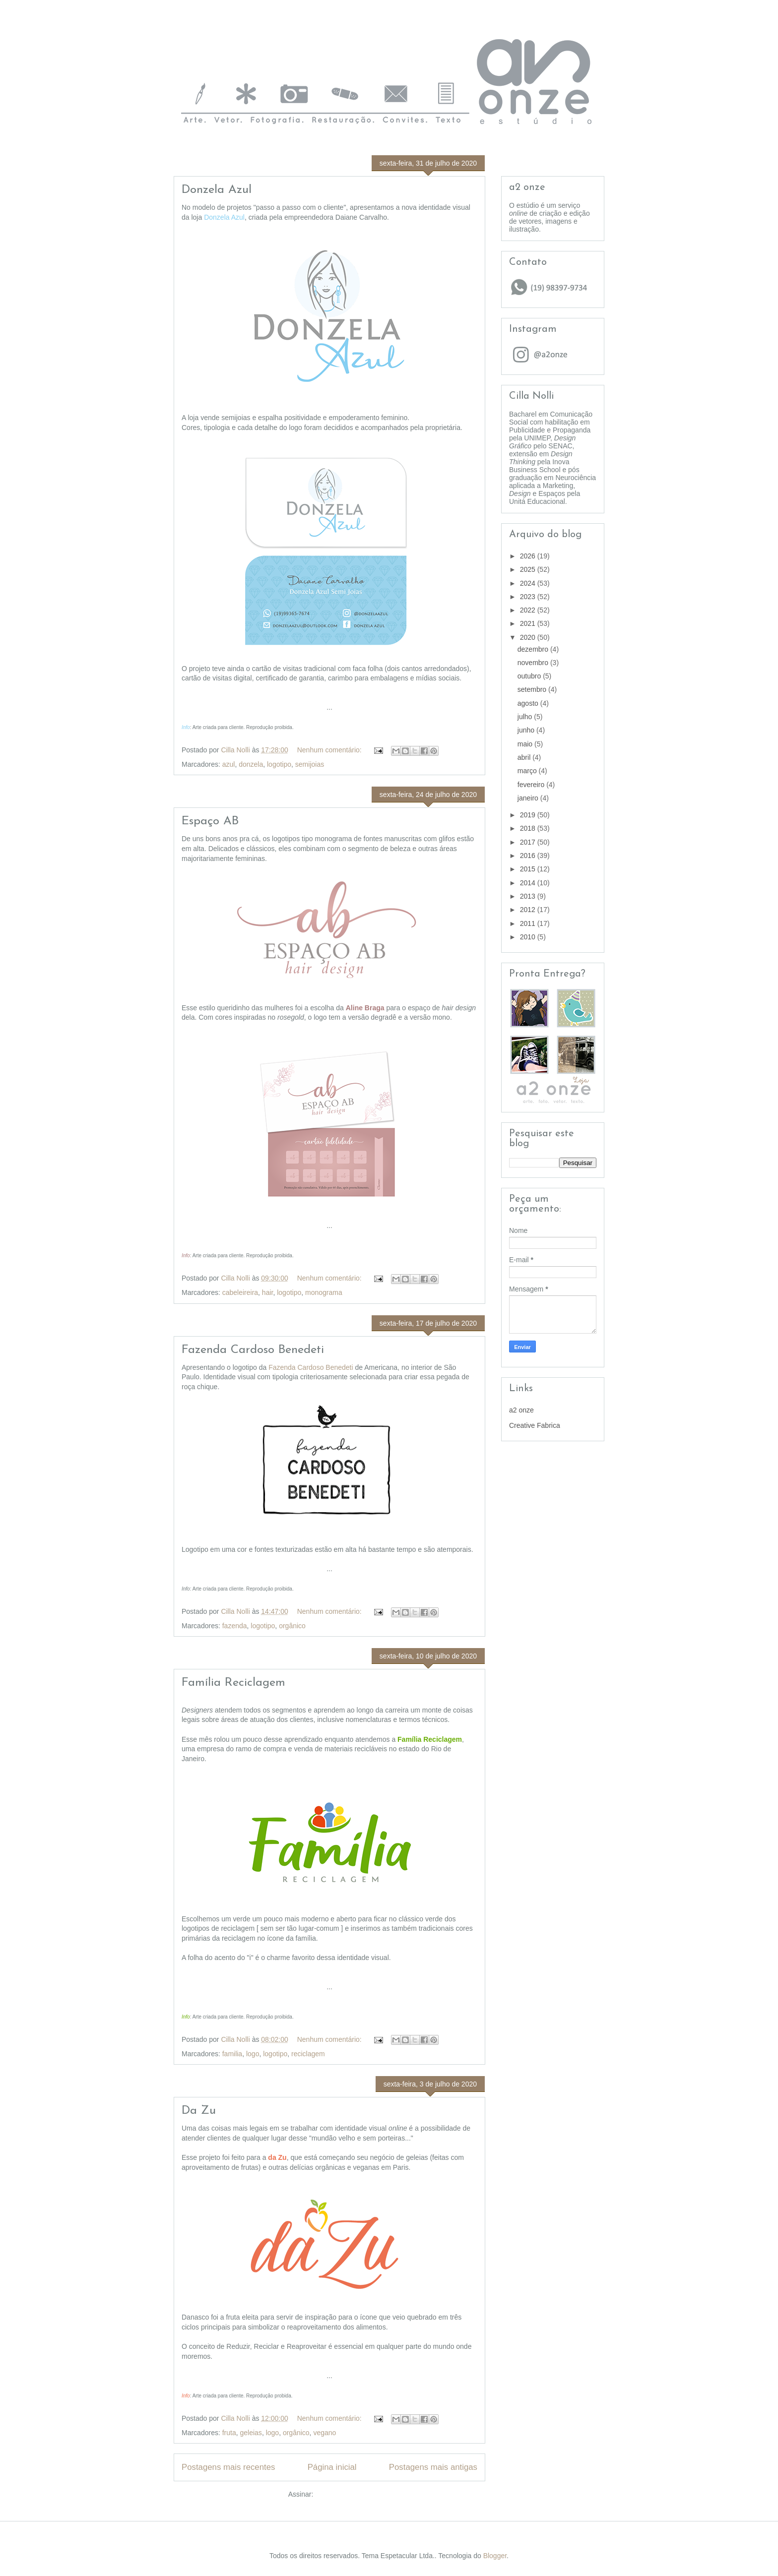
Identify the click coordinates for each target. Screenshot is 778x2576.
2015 (528, 869)
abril (525, 757)
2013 (528, 896)
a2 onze (521, 1410)
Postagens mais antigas (433, 2467)
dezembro (534, 649)
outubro (530, 676)
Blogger (495, 2556)
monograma (323, 1292)
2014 (528, 883)
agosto (529, 703)
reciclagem (308, 2054)
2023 (528, 597)
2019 (528, 815)
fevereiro (532, 785)
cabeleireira (240, 1292)
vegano (324, 2433)
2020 (528, 637)
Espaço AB (210, 821)
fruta (229, 2433)
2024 (528, 583)
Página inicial (332, 2467)
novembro (534, 663)
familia (232, 2054)
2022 (528, 610)
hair (267, 1292)
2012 (528, 910)
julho (526, 717)
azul (228, 764)
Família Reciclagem (233, 1683)
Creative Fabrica (534, 1425)
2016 (528, 855)
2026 (528, 556)
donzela (251, 764)
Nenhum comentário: (330, 750)
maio (526, 744)
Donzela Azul (217, 190)
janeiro (529, 798)
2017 (528, 842)
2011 (528, 923)
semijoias (309, 764)
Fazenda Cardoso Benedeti (253, 1350)
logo (252, 2054)
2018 (528, 828)
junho (527, 730)
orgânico (292, 1626)
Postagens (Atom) (343, 2494)
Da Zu (199, 2111)
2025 (528, 569)
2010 (528, 937)
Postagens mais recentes (228, 2467)
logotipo (279, 764)
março (528, 771)
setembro (533, 689)
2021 (528, 623)
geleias (251, 2433)
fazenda (234, 1626)
